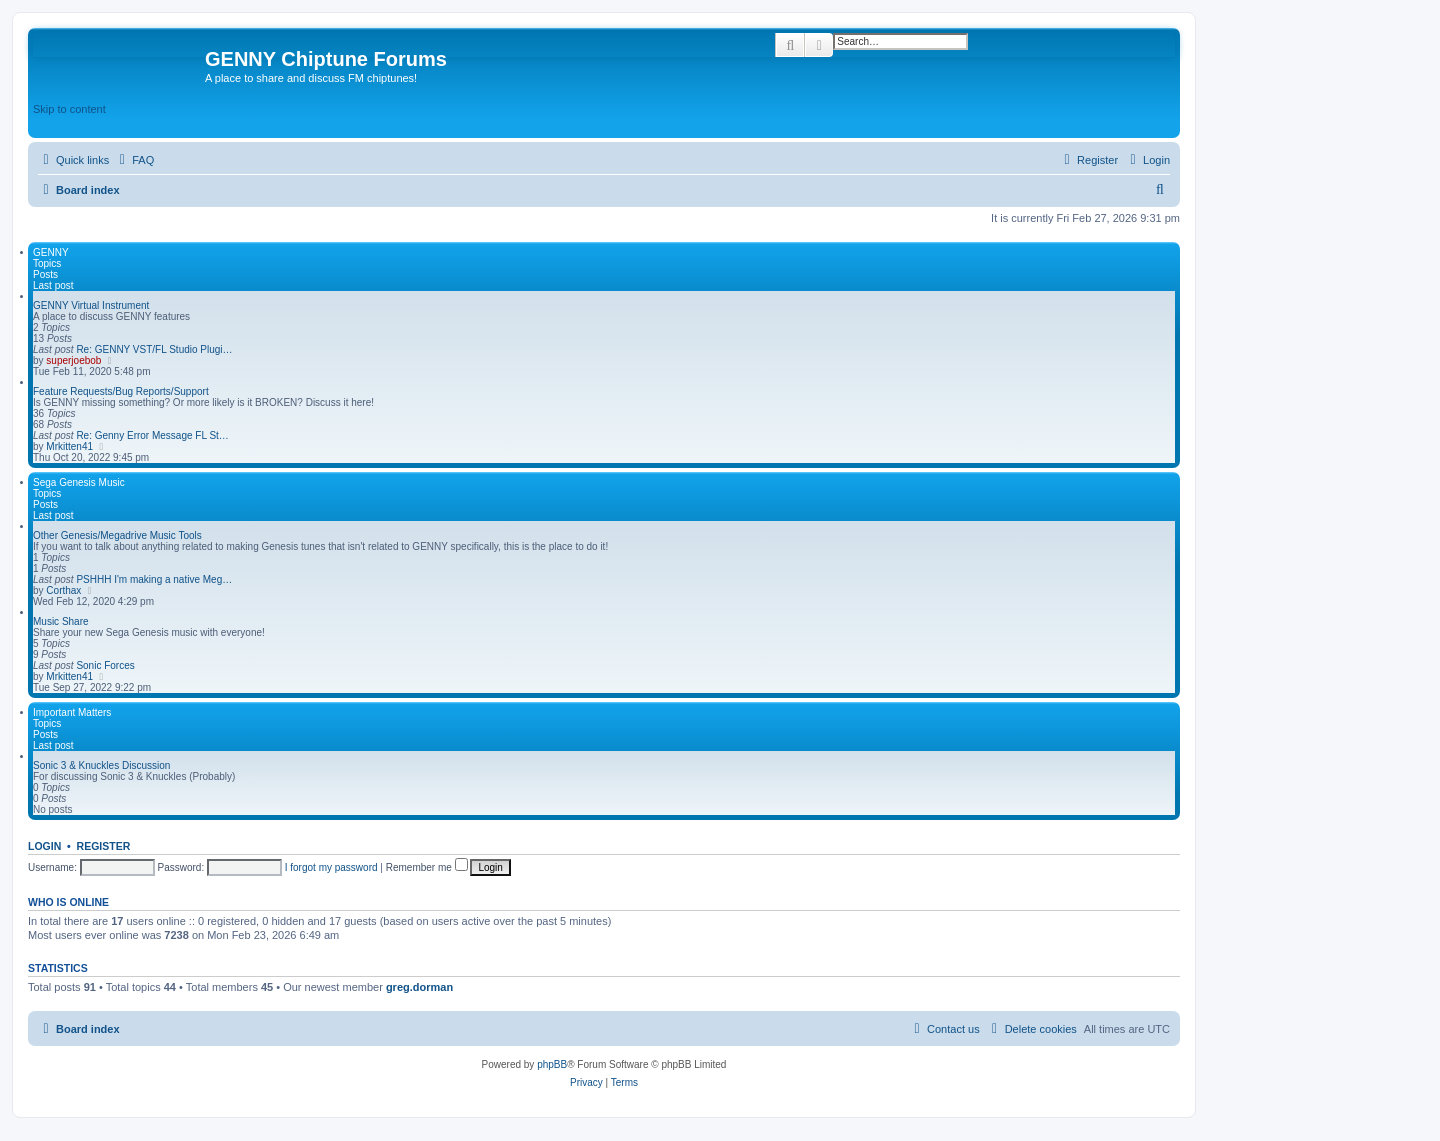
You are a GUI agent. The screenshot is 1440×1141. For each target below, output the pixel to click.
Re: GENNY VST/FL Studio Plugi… (154, 349)
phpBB (552, 1064)
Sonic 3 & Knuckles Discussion (101, 765)
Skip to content (69, 109)
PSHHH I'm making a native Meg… (154, 579)
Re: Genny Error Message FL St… (152, 435)
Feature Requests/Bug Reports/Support (121, 391)
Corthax (63, 590)
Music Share (61, 621)
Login (44, 846)
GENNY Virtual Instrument (91, 305)
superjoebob (73, 360)
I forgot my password (331, 867)
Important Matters (72, 712)
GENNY (51, 252)
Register (104, 846)
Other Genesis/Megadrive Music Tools (117, 535)
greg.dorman (419, 987)
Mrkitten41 (69, 446)
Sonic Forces (105, 665)
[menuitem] (134, 160)
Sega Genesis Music (79, 482)
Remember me (427, 867)
